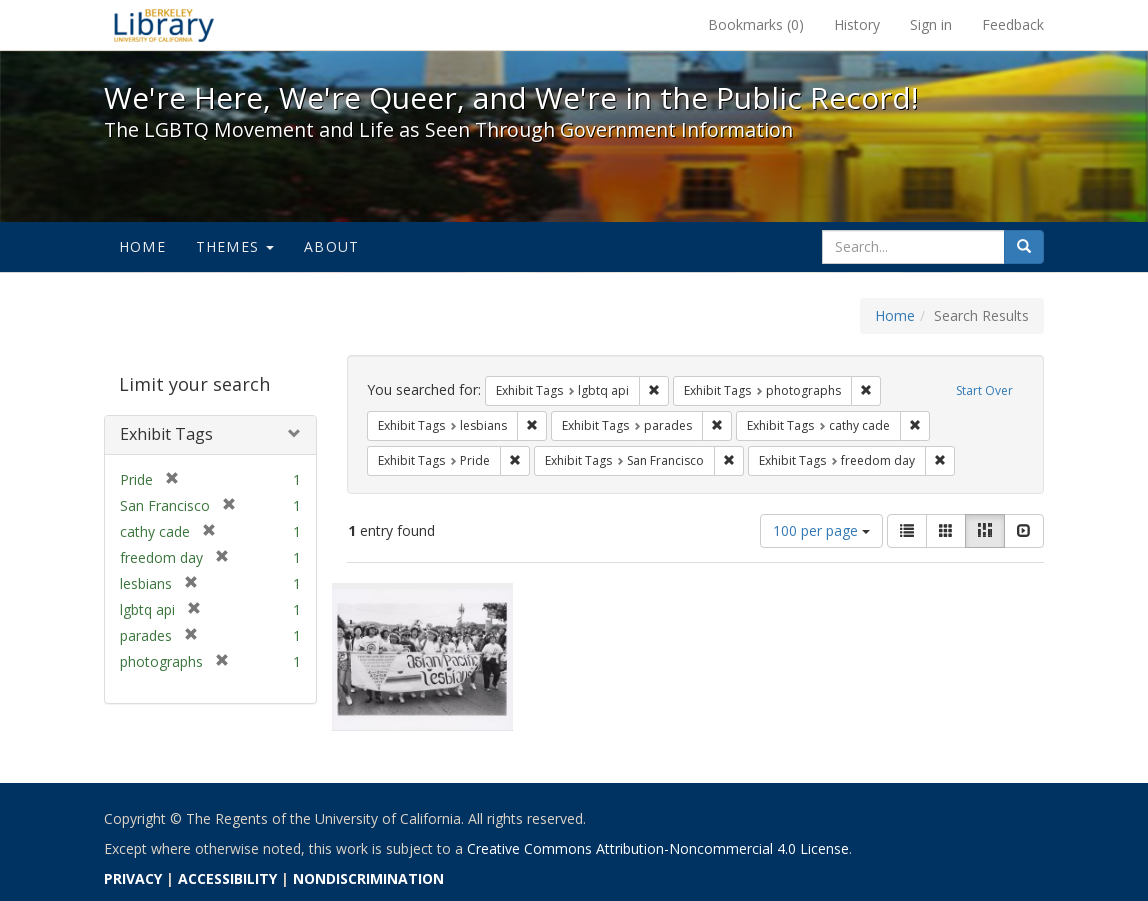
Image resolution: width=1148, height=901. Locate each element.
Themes (235, 246)
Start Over (984, 390)
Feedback (1013, 24)
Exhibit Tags (166, 434)
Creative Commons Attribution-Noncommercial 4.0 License (658, 848)
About (331, 246)
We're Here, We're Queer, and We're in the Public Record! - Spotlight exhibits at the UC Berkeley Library (164, 25)
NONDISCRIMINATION (368, 878)
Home (142, 246)
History (857, 24)
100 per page (821, 530)
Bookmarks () (756, 24)
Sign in (931, 24)
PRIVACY (133, 878)
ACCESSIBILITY (227, 878)
